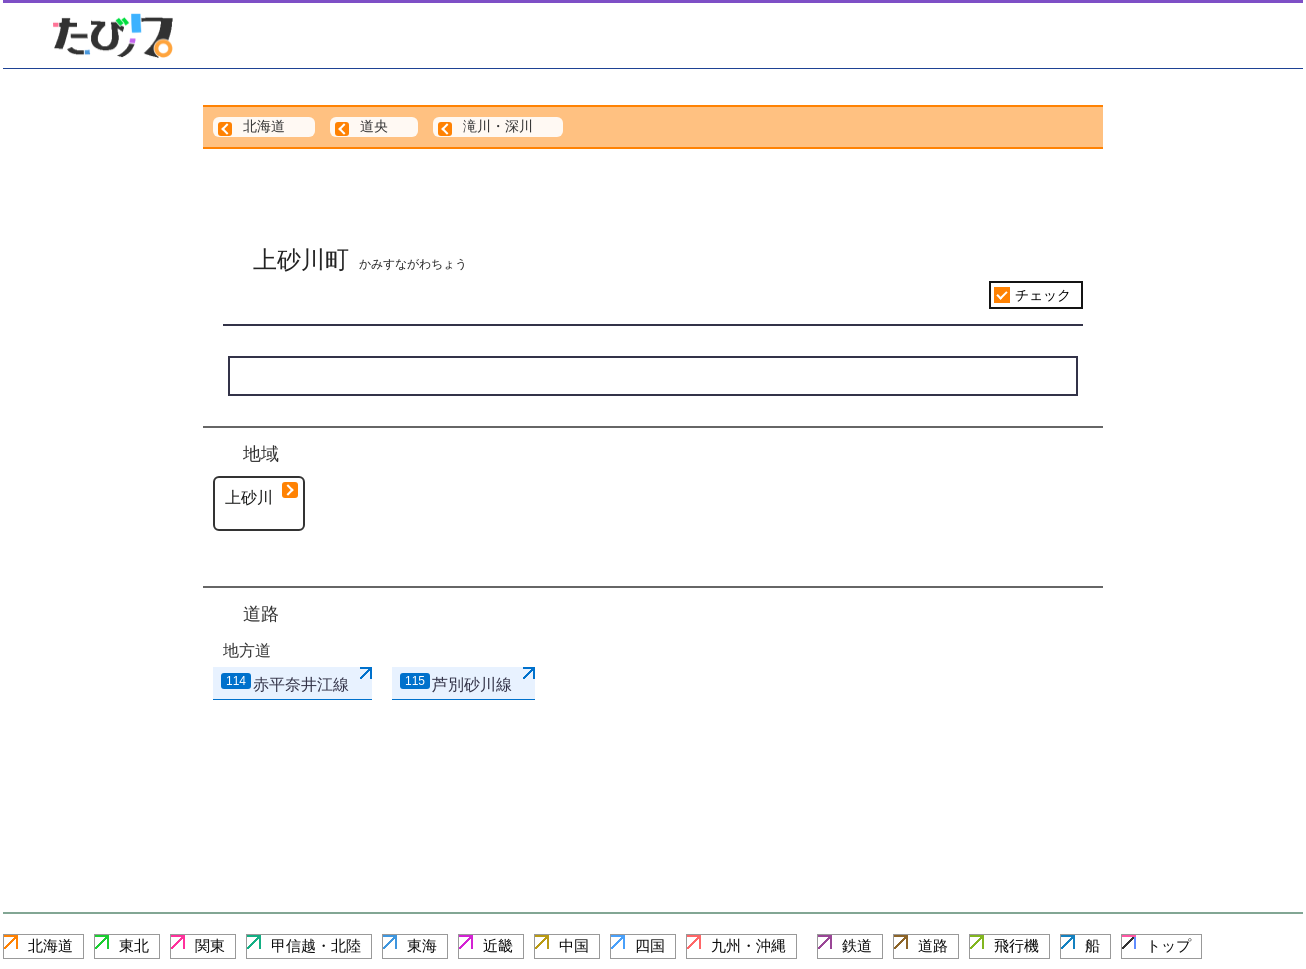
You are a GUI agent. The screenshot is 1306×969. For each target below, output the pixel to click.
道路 (933, 945)
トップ (1168, 945)
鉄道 (857, 945)
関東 (210, 945)
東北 (134, 945)
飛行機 (1016, 945)
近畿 (498, 945)
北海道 (50, 945)
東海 (422, 945)
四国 (650, 945)
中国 (574, 945)
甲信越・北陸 (316, 945)
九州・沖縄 (748, 945)
